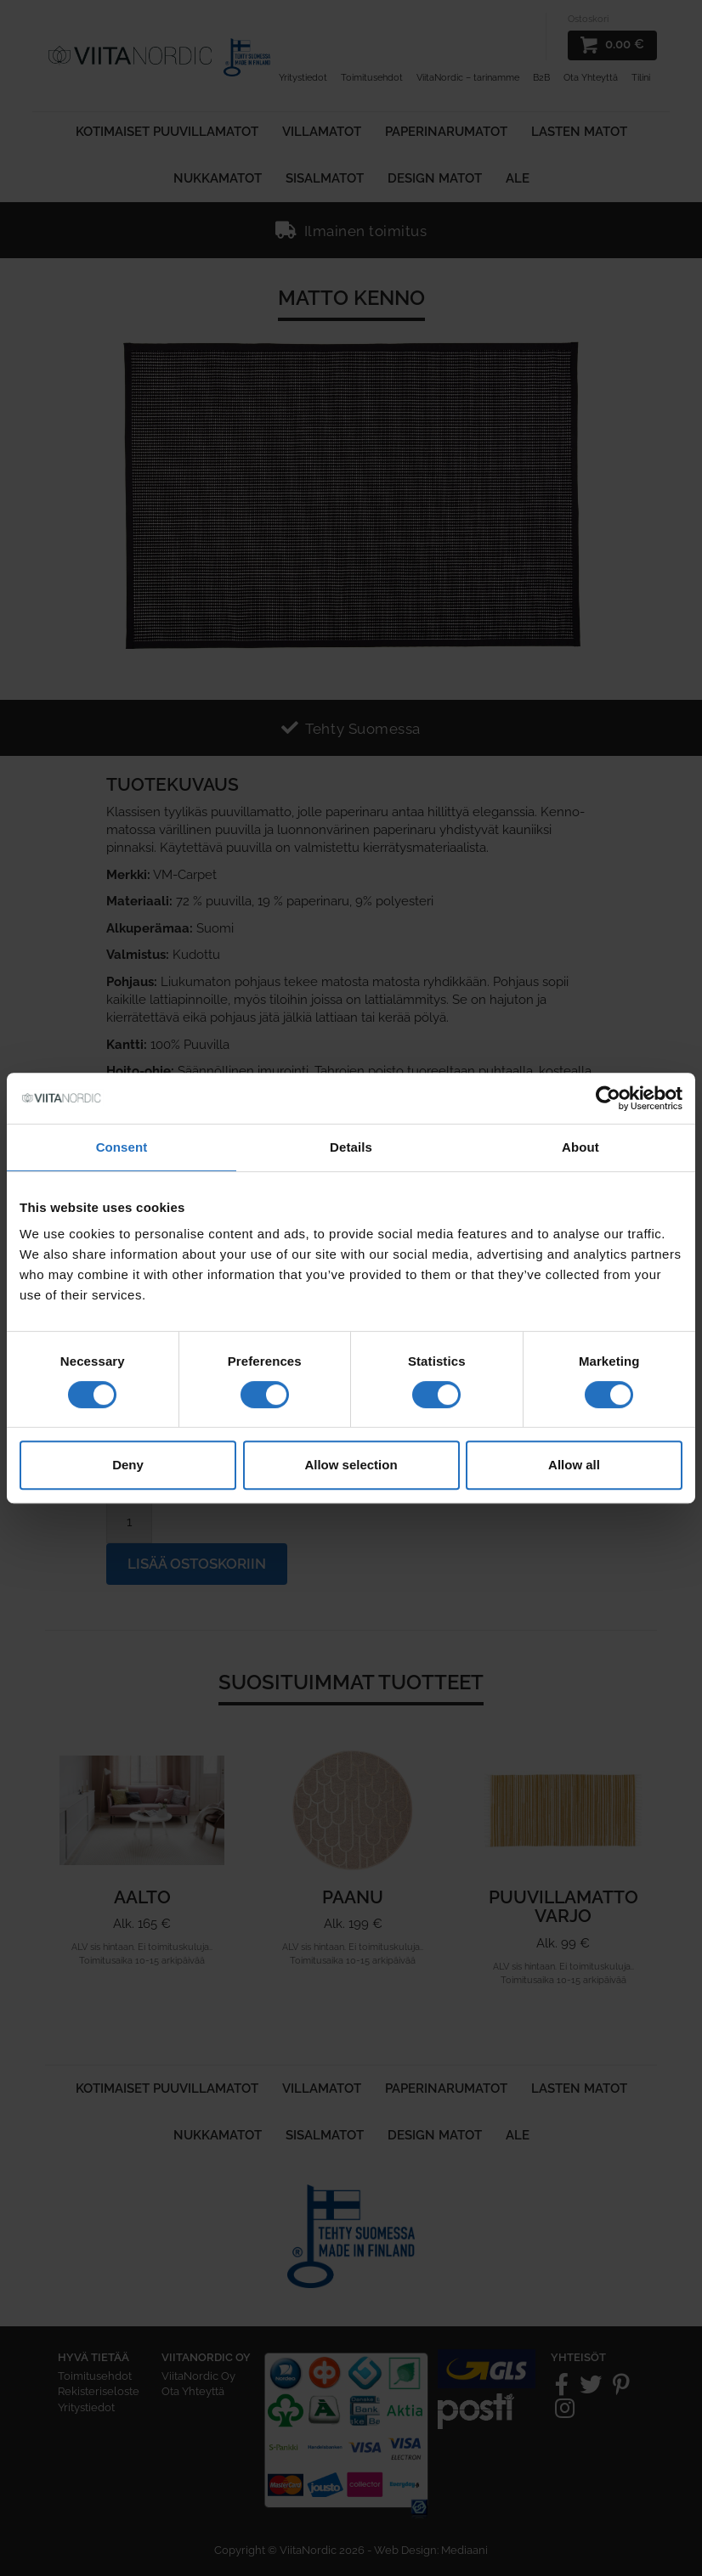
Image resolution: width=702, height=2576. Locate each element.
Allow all (574, 1464)
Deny (128, 1464)
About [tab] (580, 1147)
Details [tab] (351, 1147)
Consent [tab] (122, 1147)
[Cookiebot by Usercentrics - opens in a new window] (608, 1098)
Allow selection (350, 1464)
